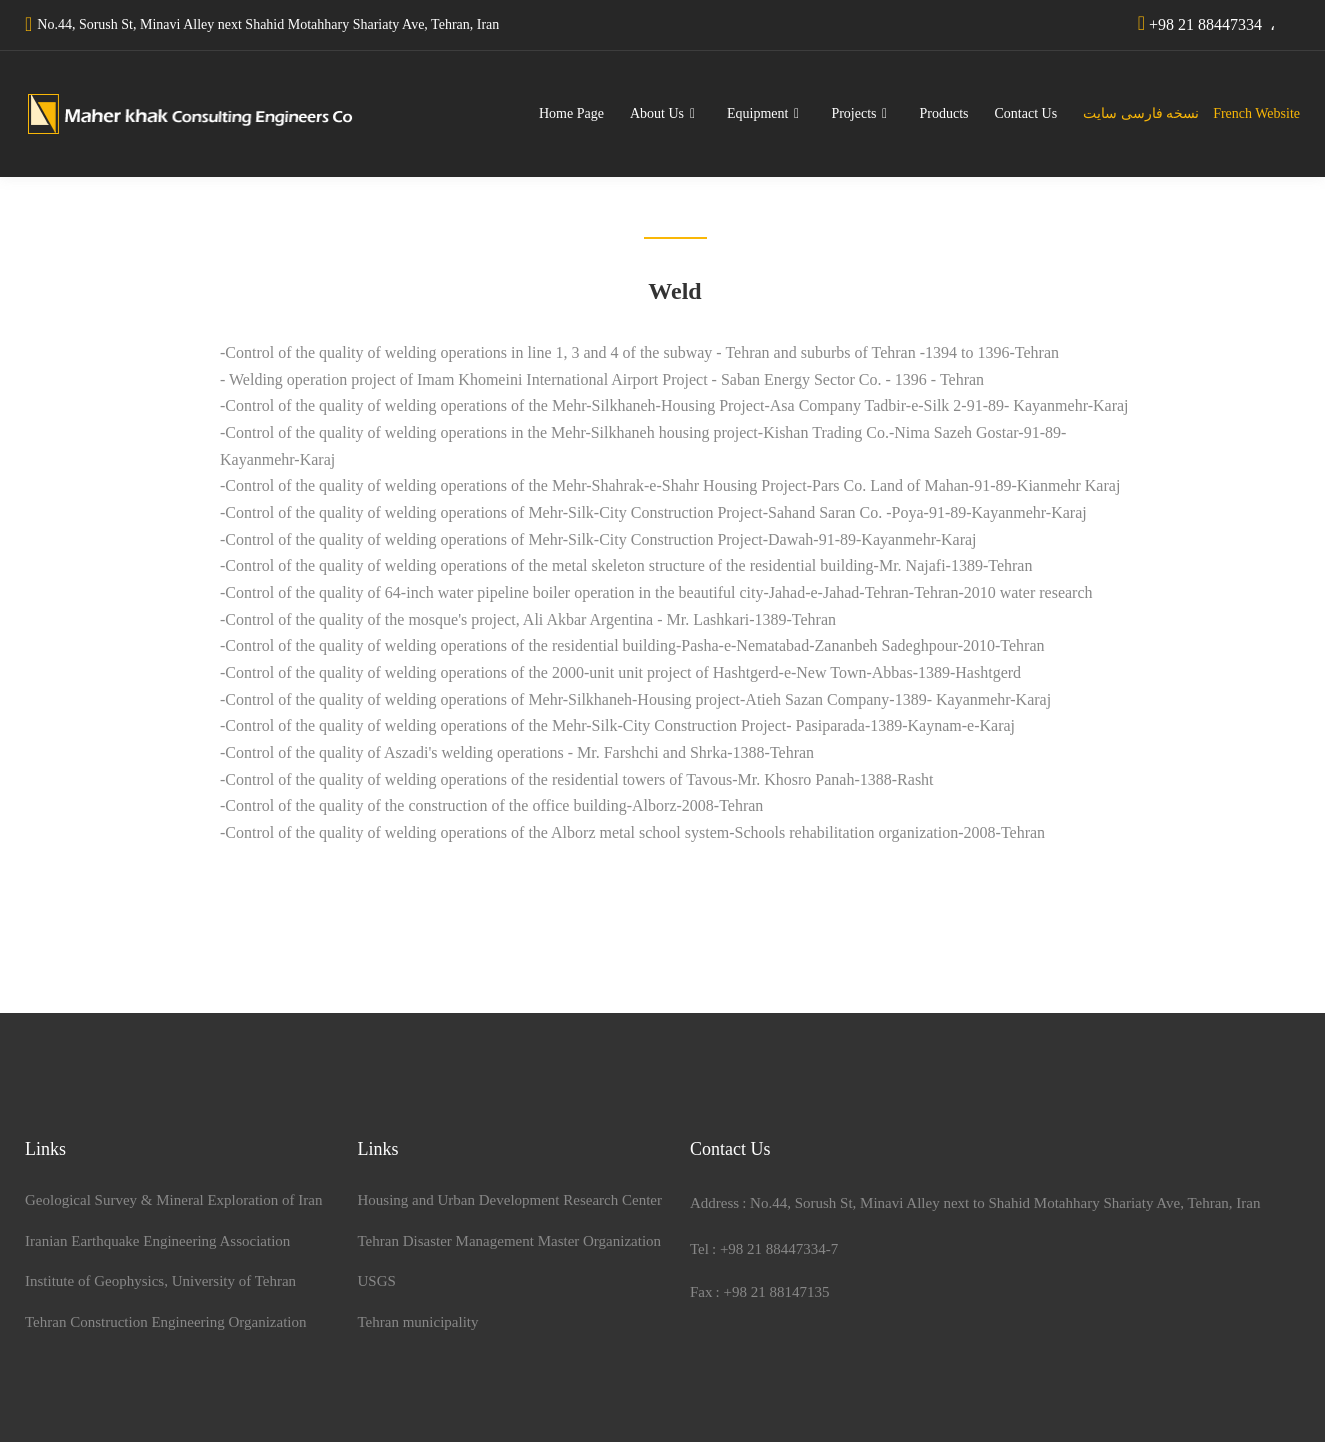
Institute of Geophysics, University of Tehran (160, 1281)
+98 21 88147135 (776, 1292)
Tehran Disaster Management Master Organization (510, 1241)
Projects (853, 113)
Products (944, 113)
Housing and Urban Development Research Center (510, 1200)
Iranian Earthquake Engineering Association (157, 1241)
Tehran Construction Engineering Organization (166, 1322)
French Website (1253, 113)
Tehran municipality (418, 1322)
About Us (657, 113)
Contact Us (1026, 113)
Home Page (571, 113)
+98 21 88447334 (1205, 24)
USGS (377, 1281)
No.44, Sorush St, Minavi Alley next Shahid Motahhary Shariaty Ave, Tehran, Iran (268, 24)
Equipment (757, 113)
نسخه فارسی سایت (1144, 113)
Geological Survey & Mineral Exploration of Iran (173, 1200)
